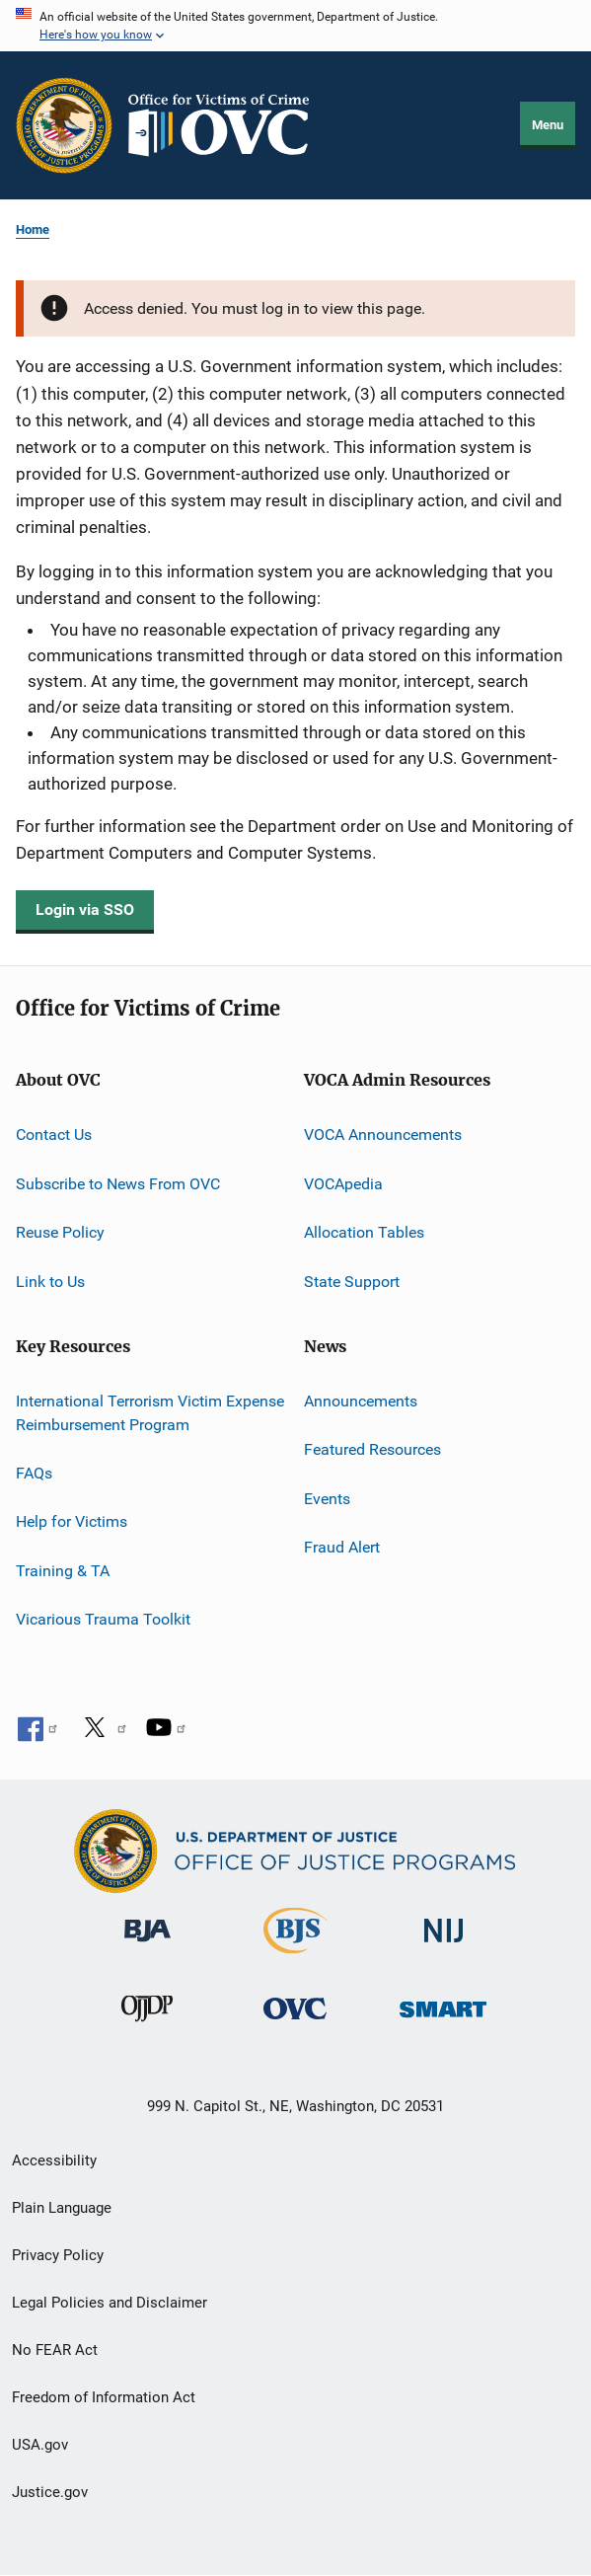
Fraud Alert (342, 1547)
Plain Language (61, 2208)
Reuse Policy (60, 1232)
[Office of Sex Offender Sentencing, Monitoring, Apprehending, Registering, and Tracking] (443, 2030)
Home (32, 229)
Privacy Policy (58, 2255)
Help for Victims (71, 1521)
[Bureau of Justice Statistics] (295, 1957)
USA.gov (40, 2445)
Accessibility (54, 2160)
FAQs (34, 1473)
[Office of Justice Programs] (64, 125)
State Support (352, 1280)
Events (327, 1497)
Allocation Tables (364, 1232)
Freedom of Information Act (103, 2397)
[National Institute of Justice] (443, 1952)
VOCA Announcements (383, 1134)
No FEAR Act (55, 2350)
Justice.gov (50, 2492)
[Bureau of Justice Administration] (147, 1952)
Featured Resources (372, 1449)
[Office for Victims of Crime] (295, 2030)
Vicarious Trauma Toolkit (103, 1619)
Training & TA (63, 1570)
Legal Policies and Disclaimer (109, 2302)
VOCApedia (343, 1183)
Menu (547, 124)
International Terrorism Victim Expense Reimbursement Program (150, 1413)
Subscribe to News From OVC (118, 1183)
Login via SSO (85, 909)
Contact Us (54, 1134)
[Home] (227, 125)
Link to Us (50, 1280)
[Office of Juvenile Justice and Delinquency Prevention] (147, 2030)
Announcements (360, 1401)
